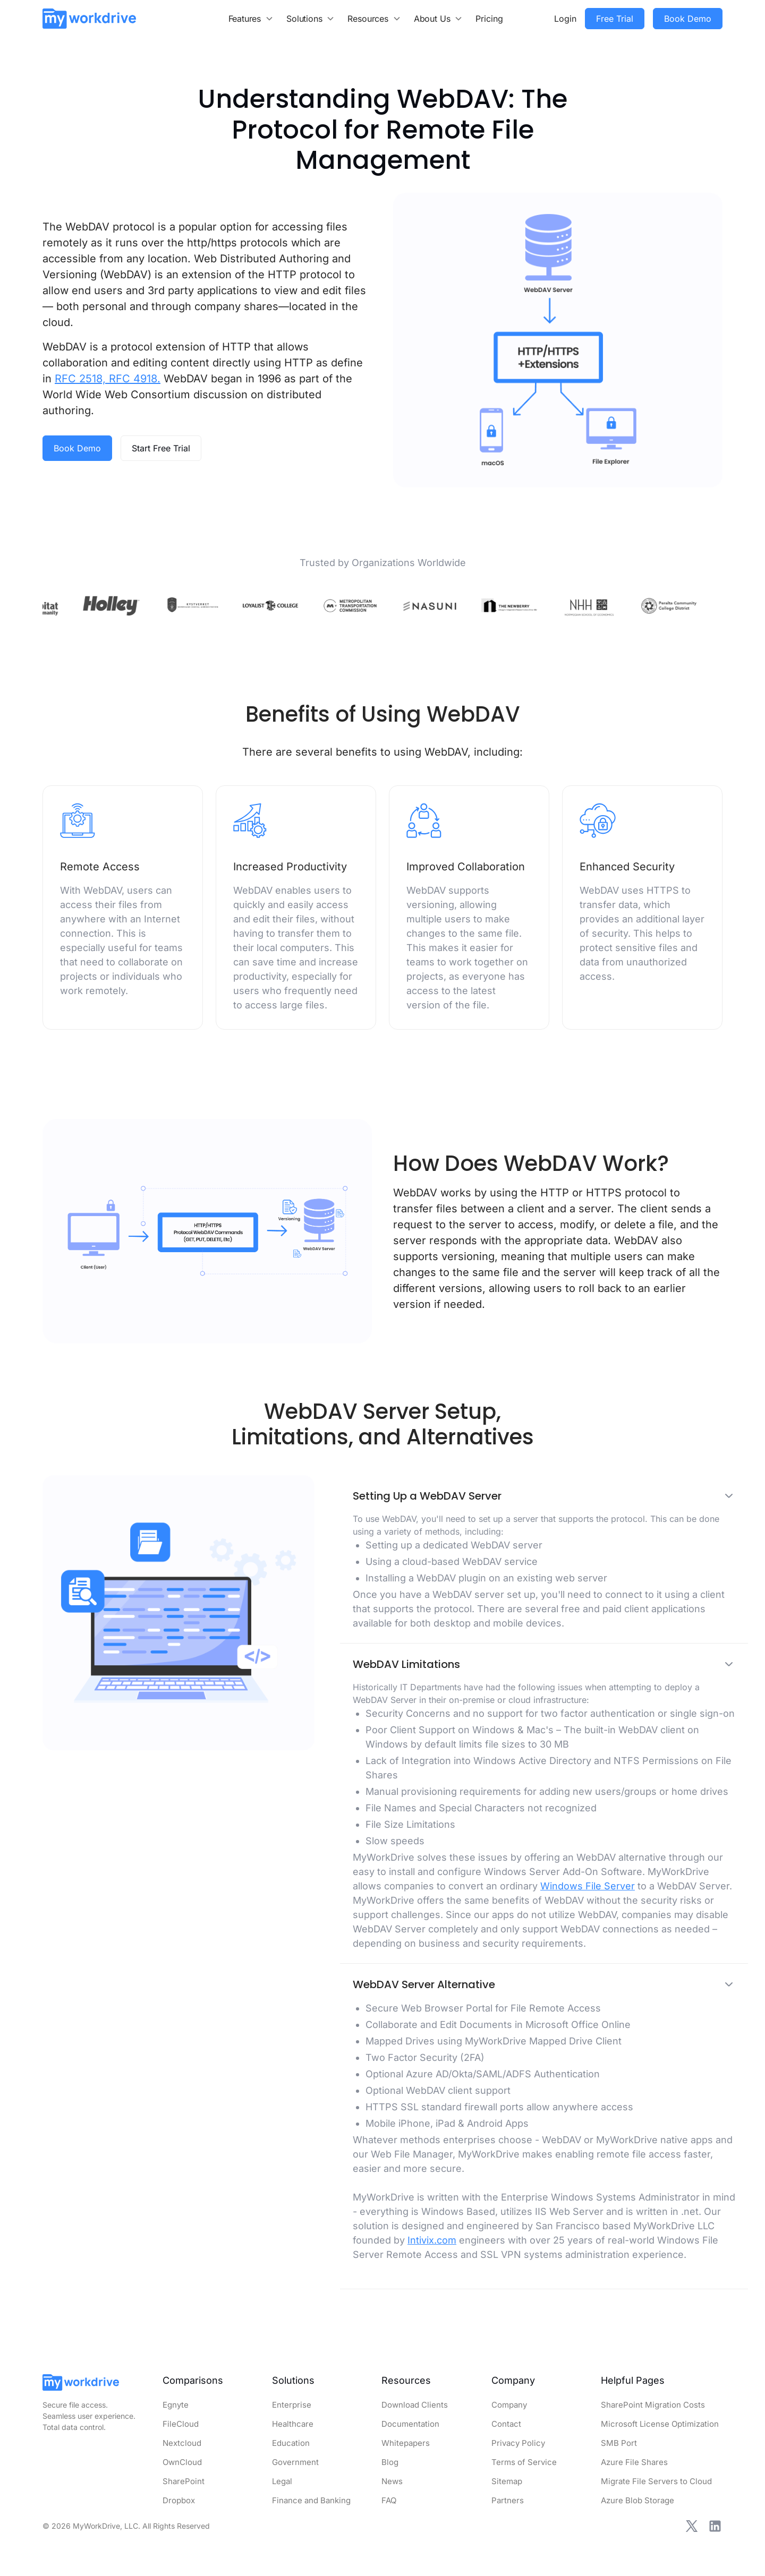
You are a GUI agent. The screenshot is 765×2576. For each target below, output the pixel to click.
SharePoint (184, 2481)
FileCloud (181, 2424)
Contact (506, 2424)
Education (291, 2443)
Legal (282, 2481)
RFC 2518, (80, 378)
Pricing (489, 18)
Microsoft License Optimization (660, 2424)
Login (565, 18)
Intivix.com (431, 2240)
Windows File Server (587, 1886)
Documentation (410, 2424)
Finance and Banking (311, 2500)
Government (295, 2462)
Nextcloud (182, 2443)
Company (509, 2405)
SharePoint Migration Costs (653, 2405)
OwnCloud (182, 2462)
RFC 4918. (133, 378)
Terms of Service (524, 2462)
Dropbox (179, 2500)
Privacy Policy (518, 2443)
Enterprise (291, 2405)
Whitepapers (405, 2443)
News (392, 2481)
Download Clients (414, 2405)
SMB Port (619, 2443)
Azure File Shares (634, 2462)
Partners (507, 2500)
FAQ (388, 2500)
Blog (389, 2462)
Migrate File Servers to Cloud (656, 2481)
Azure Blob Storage (637, 2500)
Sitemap (506, 2481)
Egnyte (176, 2405)
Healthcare (292, 2424)
